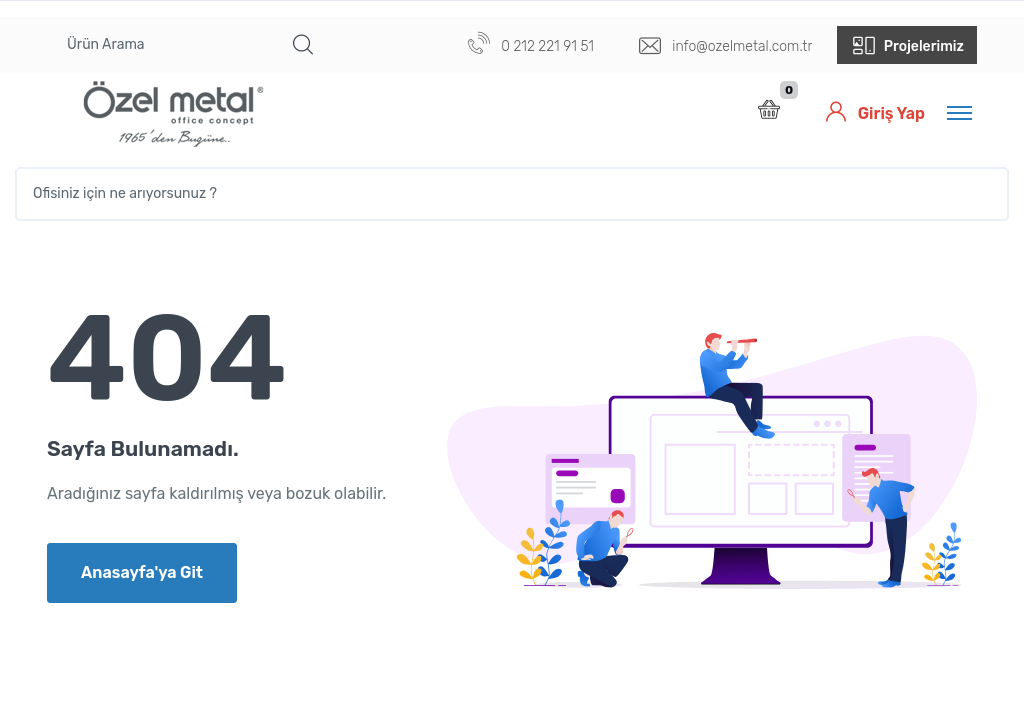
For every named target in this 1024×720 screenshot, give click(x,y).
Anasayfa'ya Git (142, 572)
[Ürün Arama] (165, 45)
